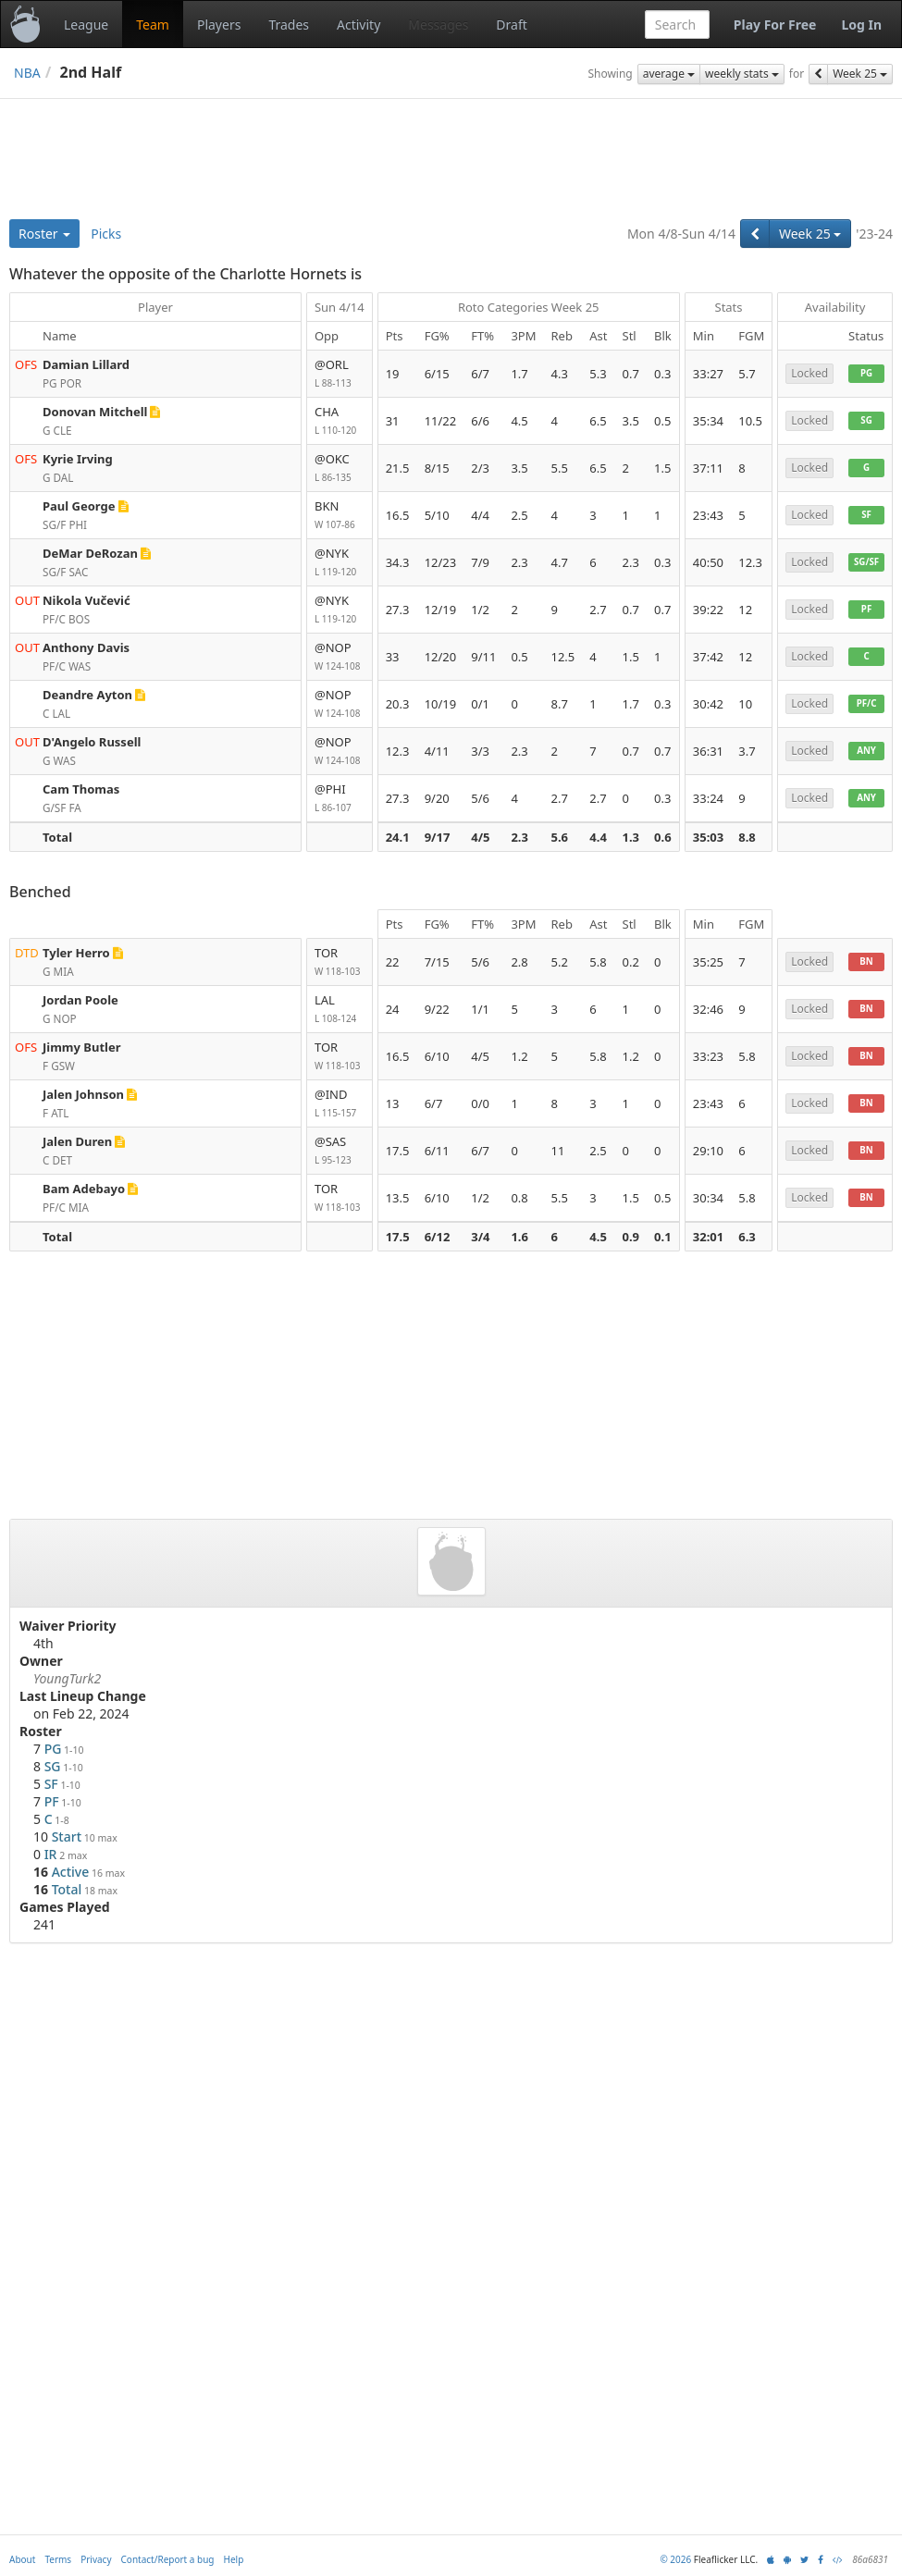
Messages (438, 24)
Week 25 (860, 73)
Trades (288, 24)
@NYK (340, 563)
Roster (44, 233)
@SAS (340, 1151)
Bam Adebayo (84, 1188)
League (86, 24)
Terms (57, 2559)
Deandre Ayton (87, 694)
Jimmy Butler (82, 1047)
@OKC (340, 468)
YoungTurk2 (67, 1678)
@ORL (340, 374)
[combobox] (677, 24)
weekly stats (742, 73)
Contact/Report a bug (168, 2559)
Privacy (95, 2559)
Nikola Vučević (86, 600)
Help (234, 2559)
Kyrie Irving (78, 458)
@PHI (340, 799)
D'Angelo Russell (92, 741)
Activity (358, 24)
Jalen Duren (77, 1141)
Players (219, 24)
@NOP (340, 657)
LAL (340, 1010)
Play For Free (775, 24)
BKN (340, 516)
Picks (106, 233)
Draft (511, 24)
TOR (340, 962)
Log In (861, 24)
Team (152, 24)
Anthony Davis (86, 647)
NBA (27, 72)
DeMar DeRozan (90, 553)
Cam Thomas (81, 789)
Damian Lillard (86, 364)
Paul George (79, 506)
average (669, 73)
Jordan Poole (80, 1000)
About (22, 2559)
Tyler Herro (76, 952)
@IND (340, 1104)
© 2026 (675, 2559)
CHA (340, 421)
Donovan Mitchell (95, 411)
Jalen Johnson (83, 1094)
